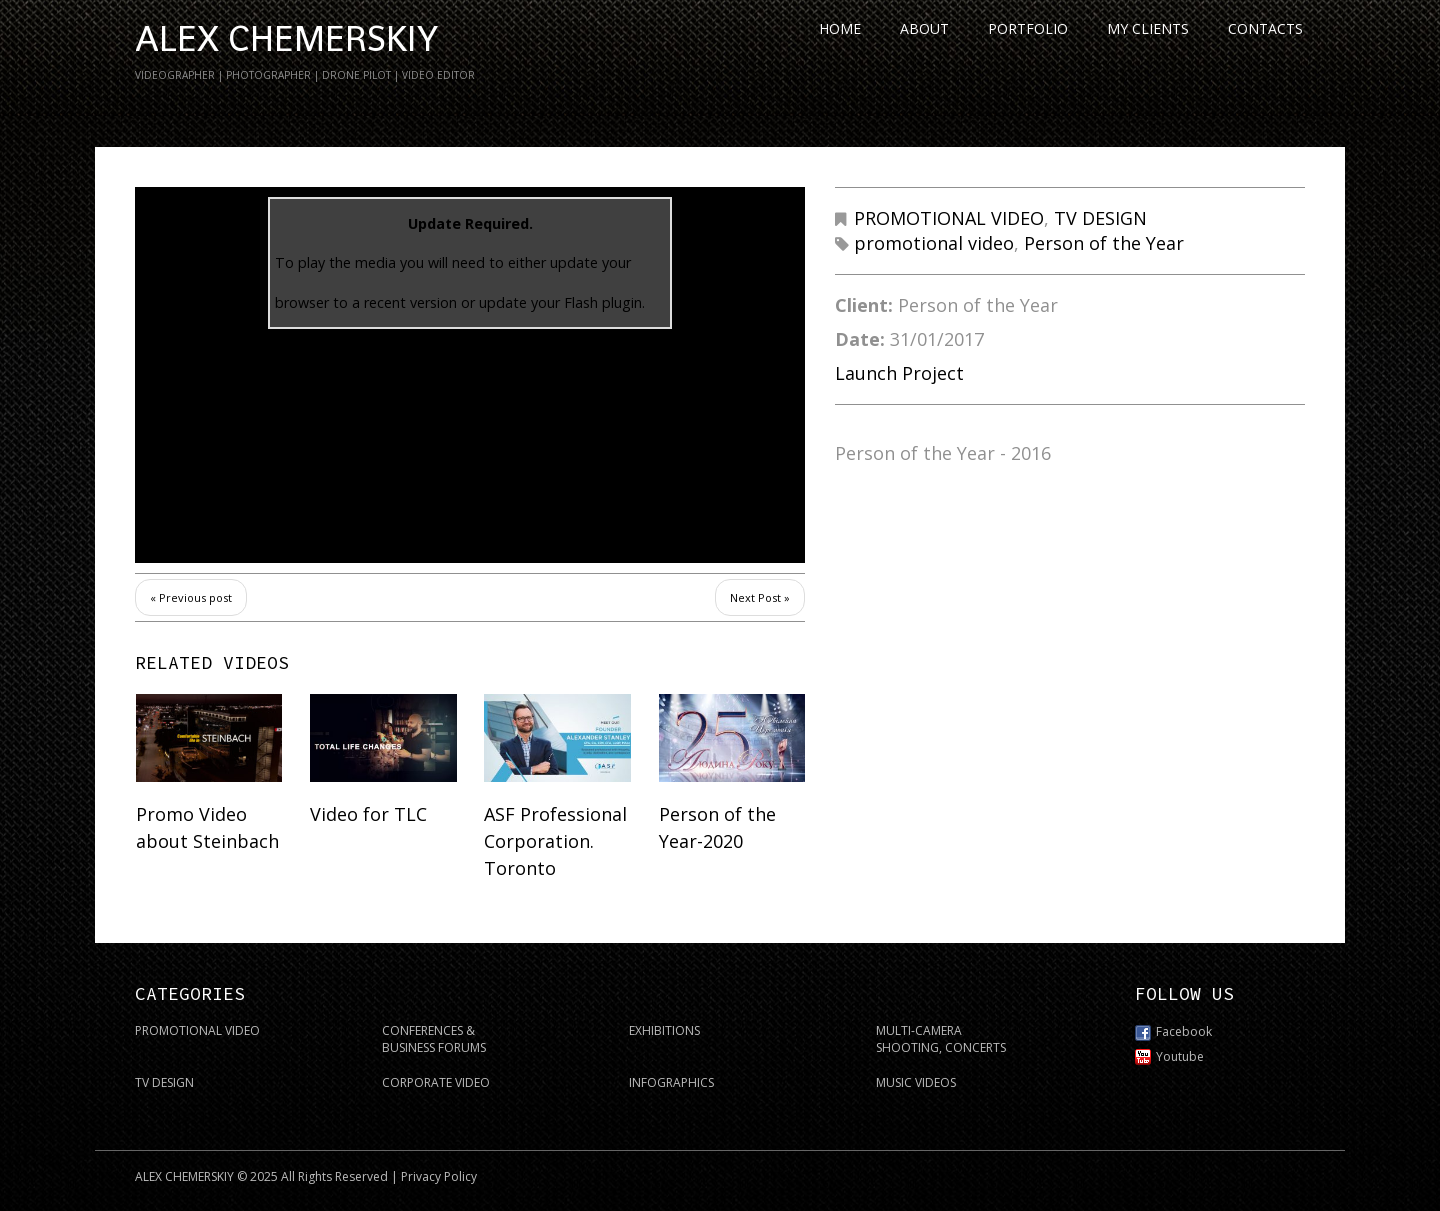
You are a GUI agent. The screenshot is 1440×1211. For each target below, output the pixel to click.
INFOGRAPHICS (671, 1082)
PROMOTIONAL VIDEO (949, 218)
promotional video (934, 243)
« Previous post (191, 597)
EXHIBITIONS (664, 1030)
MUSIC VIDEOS (916, 1082)
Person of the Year (1104, 243)
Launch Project (899, 373)
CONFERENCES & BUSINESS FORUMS (434, 1039)
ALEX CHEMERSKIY (286, 39)
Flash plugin (603, 302)
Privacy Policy (439, 1176)
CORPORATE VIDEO (436, 1082)
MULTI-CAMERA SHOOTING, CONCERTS (941, 1039)
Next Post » (760, 597)
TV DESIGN (1100, 218)
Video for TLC (368, 814)
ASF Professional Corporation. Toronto (555, 841)
